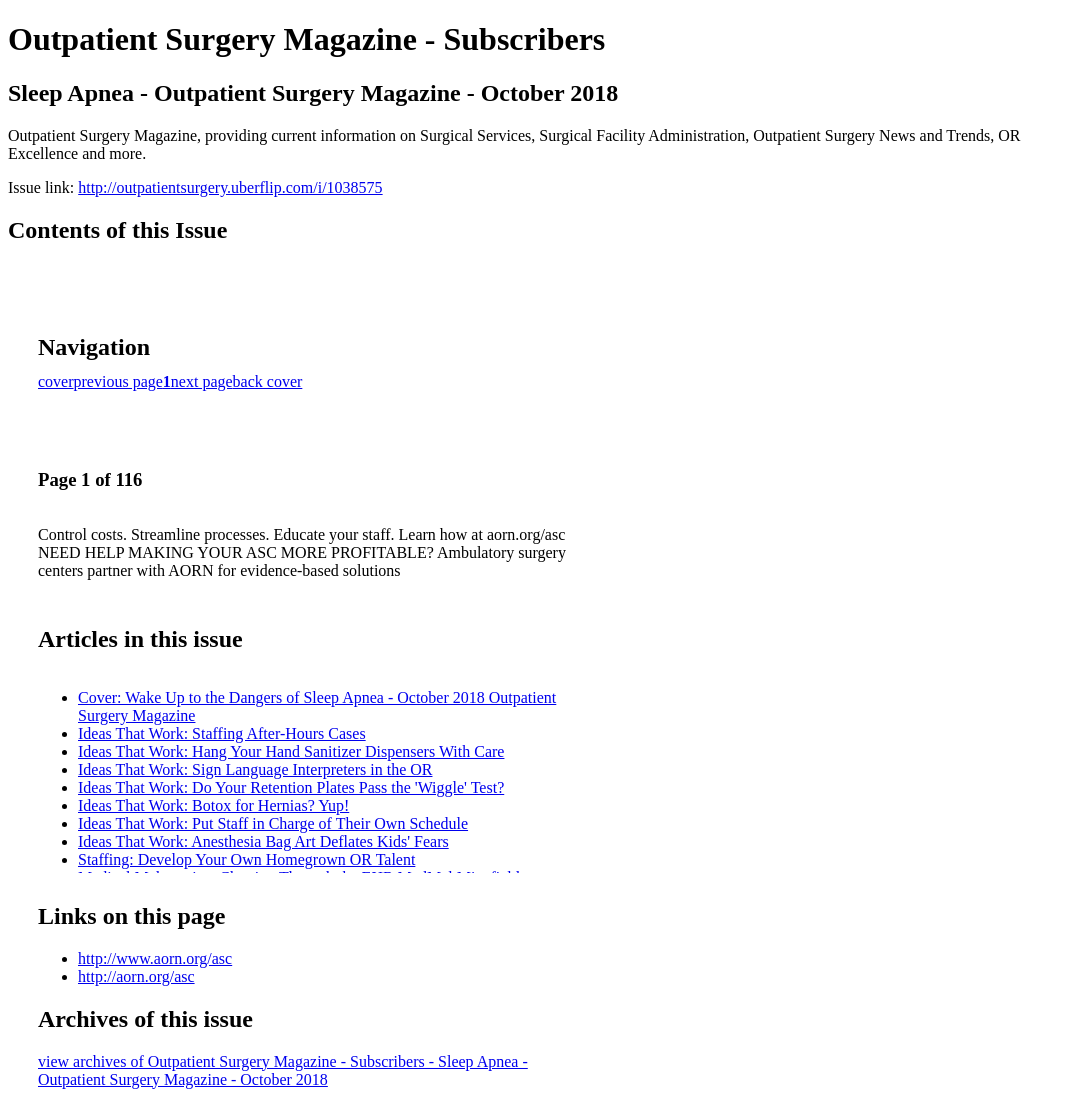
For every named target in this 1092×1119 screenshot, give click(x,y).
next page (202, 381)
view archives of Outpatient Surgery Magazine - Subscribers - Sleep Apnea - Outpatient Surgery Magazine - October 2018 (283, 1070)
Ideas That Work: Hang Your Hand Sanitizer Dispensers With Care (291, 751)
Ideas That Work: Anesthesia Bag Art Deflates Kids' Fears (263, 841)
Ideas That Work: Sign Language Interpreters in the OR (255, 769)
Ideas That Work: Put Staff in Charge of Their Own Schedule (273, 823)
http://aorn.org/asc (136, 976)
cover (56, 381)
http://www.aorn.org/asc (155, 958)
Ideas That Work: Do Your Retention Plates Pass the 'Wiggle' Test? (291, 787)
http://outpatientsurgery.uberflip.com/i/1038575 (230, 187)
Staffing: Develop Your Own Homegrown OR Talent (246, 859)
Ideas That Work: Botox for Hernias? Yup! (213, 805)
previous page (118, 381)
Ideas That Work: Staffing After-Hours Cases (222, 733)
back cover (268, 381)
